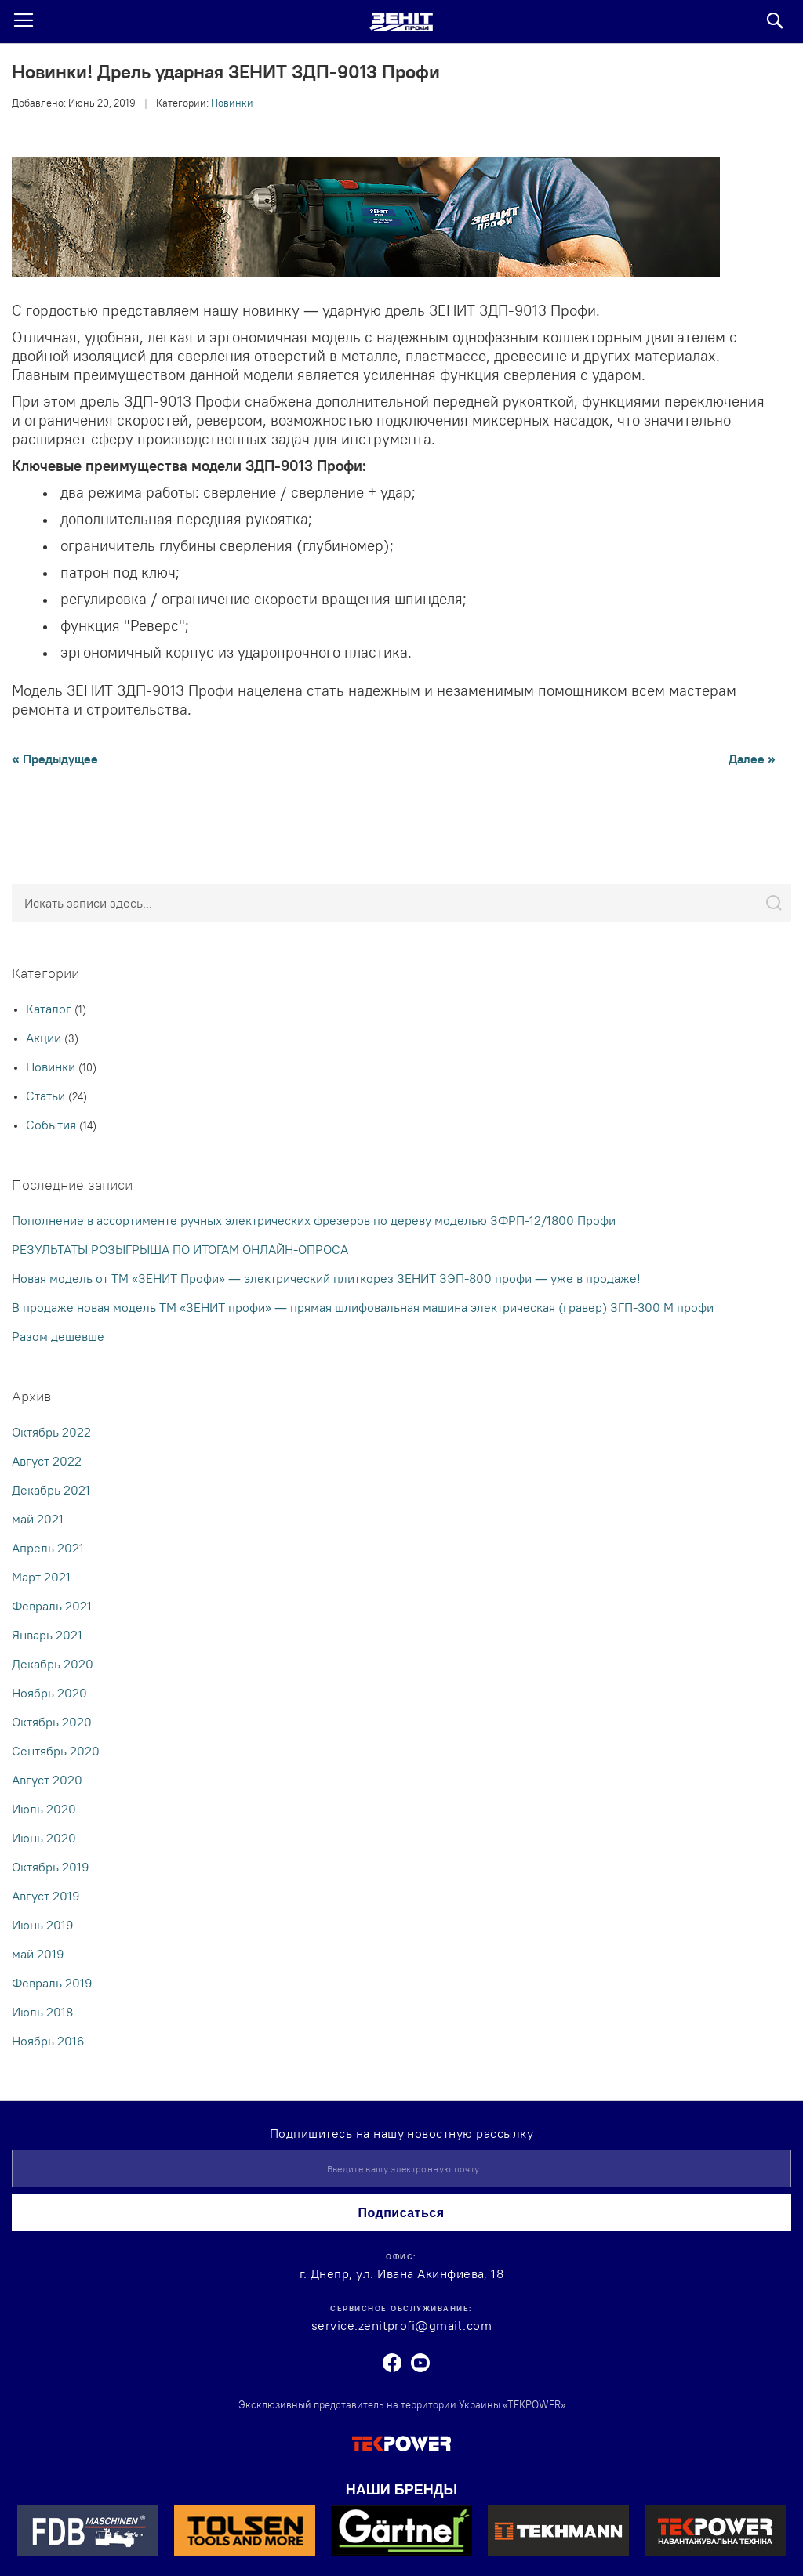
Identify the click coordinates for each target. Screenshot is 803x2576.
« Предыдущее (55, 758)
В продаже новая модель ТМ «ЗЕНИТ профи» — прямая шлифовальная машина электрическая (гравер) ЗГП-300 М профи (363, 1307)
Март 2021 (41, 1577)
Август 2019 (46, 1896)
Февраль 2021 (52, 1606)
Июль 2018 (42, 2012)
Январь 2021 (47, 1635)
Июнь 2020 (44, 1838)
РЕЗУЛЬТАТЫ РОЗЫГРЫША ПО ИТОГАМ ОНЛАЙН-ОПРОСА (180, 1249)
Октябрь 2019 (50, 1867)
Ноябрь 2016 (48, 2041)
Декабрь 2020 (52, 1664)
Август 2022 (47, 1461)
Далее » (752, 758)
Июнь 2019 (43, 1925)
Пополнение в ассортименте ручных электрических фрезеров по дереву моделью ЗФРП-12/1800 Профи (314, 1220)
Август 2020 (47, 1780)
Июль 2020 (44, 1809)
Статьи (47, 1095)
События (52, 1124)
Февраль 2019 (52, 1983)
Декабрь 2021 (51, 1490)
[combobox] (401, 903)
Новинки (232, 102)
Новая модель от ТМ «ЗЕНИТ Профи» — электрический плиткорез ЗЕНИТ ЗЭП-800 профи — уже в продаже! (326, 1278)
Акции (45, 1037)
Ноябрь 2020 (49, 1693)
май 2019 (38, 1954)
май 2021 (38, 1519)
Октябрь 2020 (52, 1722)
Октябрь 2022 (51, 1432)
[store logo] (401, 22)
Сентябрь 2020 (56, 1751)
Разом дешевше (58, 1336)
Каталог (50, 1008)
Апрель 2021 (48, 1548)
